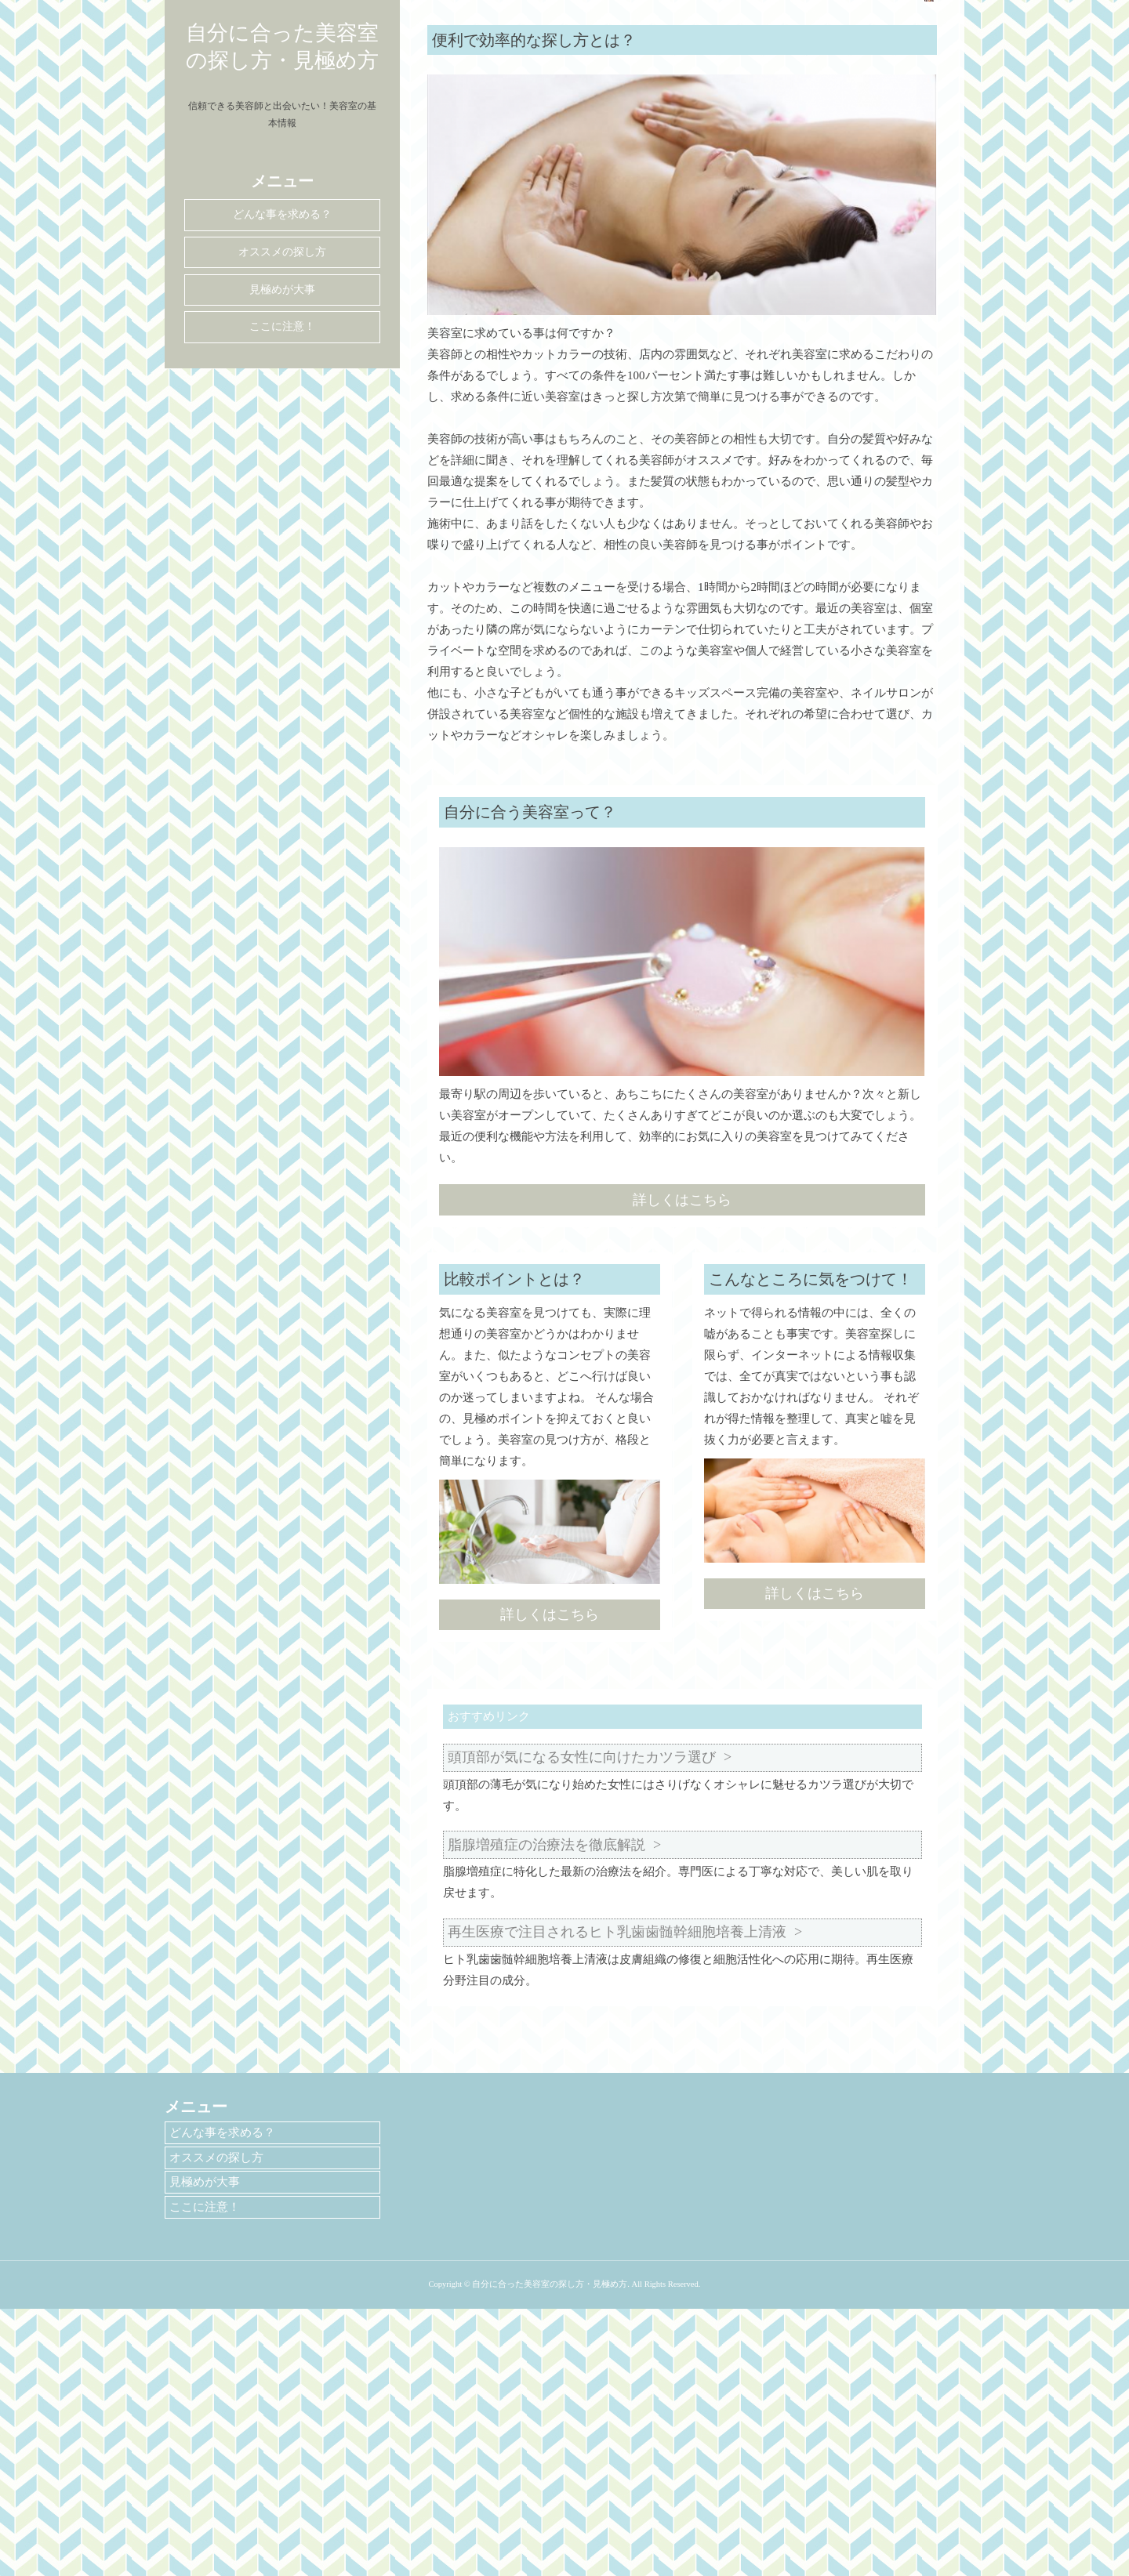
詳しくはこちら (682, 1467)
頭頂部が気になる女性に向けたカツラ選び (582, 2024)
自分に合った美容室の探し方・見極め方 (282, 46)
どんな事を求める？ (282, 214)
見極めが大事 (282, 289)
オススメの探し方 (282, 252)
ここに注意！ (282, 326)
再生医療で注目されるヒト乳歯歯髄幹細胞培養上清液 (617, 2199)
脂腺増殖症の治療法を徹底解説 (546, 2112)
